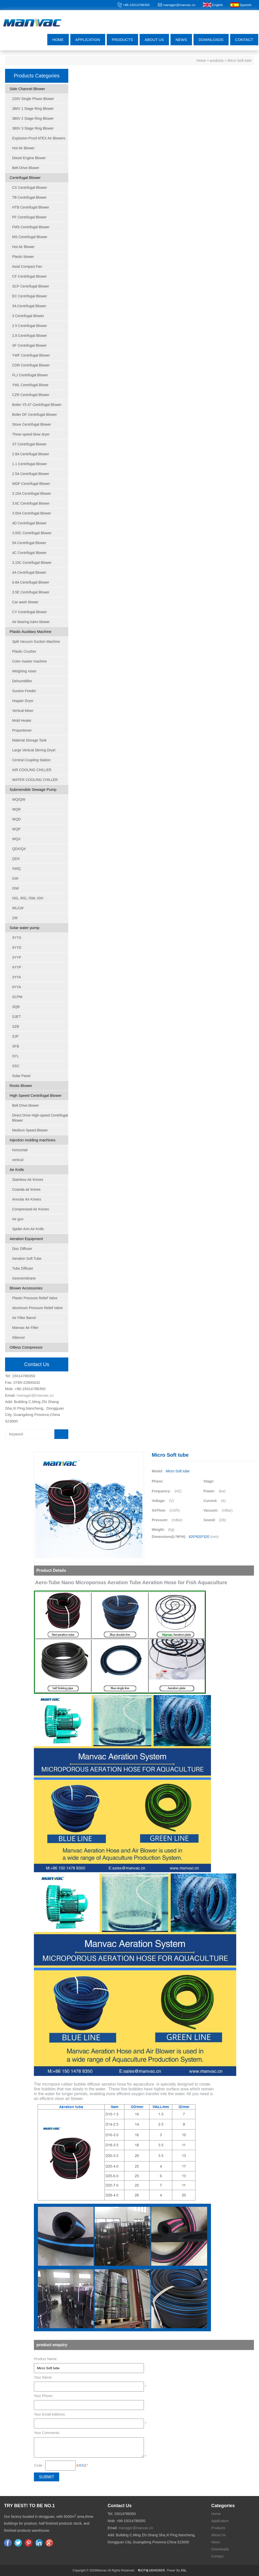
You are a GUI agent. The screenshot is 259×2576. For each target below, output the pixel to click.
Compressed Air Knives (30, 1209)
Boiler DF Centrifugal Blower (34, 415)
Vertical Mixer (22, 711)
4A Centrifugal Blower (29, 572)
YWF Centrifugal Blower (31, 355)
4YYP (16, 967)
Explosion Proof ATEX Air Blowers (39, 138)
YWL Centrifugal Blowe (30, 385)
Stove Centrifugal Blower (31, 424)
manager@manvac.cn (179, 5)
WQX (16, 839)
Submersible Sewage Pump (33, 789)
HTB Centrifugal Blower (30, 207)
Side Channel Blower (27, 89)
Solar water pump (24, 927)
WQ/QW (18, 799)
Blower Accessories (26, 1288)
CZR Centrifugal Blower (30, 395)
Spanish (245, 5)
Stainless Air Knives (27, 1180)
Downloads (211, 39)
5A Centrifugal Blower (29, 543)
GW (15, 878)
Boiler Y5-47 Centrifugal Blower (36, 405)
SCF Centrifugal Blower (30, 286)
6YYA (16, 987)
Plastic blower (23, 257)
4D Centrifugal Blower (29, 523)
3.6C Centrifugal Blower (31, 503)
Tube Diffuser (22, 1268)
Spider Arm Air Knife (28, 1229)
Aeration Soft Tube (26, 1258)
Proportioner (22, 730)
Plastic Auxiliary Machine (30, 631)
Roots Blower (21, 1085)
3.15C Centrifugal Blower (32, 563)
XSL (184, 2570)
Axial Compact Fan (27, 266)
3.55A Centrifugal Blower (31, 513)
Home (58, 39)
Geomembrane (24, 1278)
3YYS (16, 938)
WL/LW (18, 908)
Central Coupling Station (31, 760)
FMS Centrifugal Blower (31, 227)
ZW (15, 918)
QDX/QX (19, 849)
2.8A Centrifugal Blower (30, 454)
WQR (16, 809)
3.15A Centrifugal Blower (31, 493)
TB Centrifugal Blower (29, 197)
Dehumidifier (22, 681)
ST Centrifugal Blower (29, 444)
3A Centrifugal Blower (29, 306)
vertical (17, 1160)
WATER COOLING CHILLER (35, 780)
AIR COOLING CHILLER (31, 770)
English (217, 5)
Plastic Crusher (24, 651)
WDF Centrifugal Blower (31, 484)
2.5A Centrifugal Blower (30, 474)
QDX (16, 859)
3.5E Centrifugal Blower (30, 592)
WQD (16, 819)
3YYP (16, 957)
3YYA (16, 977)
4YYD (16, 947)
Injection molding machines (32, 1140)
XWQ (16, 869)
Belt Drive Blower (25, 168)
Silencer (18, 1337)
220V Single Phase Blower (33, 99)
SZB (15, 1026)
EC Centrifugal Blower (29, 296)
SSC (15, 1066)
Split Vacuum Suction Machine (36, 642)
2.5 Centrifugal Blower (29, 326)
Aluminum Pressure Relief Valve (37, 1308)
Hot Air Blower (23, 148)
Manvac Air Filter (25, 1328)
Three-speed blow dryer (31, 434)
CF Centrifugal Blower (29, 276)
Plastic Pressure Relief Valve (34, 1298)
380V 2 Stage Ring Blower (33, 118)
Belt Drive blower (25, 1105)
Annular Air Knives (26, 1199)
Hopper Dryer (22, 701)
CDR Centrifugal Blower (31, 365)
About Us (154, 39)
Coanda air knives (26, 1189)
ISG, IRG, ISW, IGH (27, 898)
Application (87, 39)
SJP (15, 1036)
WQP (16, 829)
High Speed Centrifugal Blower (35, 1095)
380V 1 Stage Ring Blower (33, 109)
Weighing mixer (24, 671)
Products (122, 39)
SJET (16, 1017)
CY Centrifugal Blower (29, 612)
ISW (15, 888)
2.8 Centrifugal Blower (29, 336)
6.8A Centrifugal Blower (30, 582)
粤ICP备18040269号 (151, 2570)
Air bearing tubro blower (31, 622)
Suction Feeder (24, 691)
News (181, 39)
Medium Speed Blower (30, 1130)
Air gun (17, 1219)
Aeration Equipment (26, 1239)
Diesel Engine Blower (29, 158)
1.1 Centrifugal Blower (29, 464)
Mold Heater (21, 720)
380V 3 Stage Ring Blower (33, 128)
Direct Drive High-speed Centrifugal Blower (40, 1117)
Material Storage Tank (29, 740)
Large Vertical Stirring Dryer (34, 750)
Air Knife (17, 1169)
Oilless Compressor (26, 1347)
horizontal (20, 1150)
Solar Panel (21, 1076)
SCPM (17, 997)
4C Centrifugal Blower (29, 553)
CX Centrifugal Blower (29, 188)
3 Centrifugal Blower (28, 316)
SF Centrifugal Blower (29, 345)
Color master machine (29, 661)
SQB (16, 1007)
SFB (15, 1046)
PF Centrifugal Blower (29, 217)
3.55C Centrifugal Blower (32, 533)
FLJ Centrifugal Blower (30, 375)
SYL (15, 1056)
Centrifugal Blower (25, 177)
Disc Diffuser (22, 1249)
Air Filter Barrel (24, 1318)
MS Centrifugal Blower (29, 237)
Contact (244, 39)
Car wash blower (25, 602)
